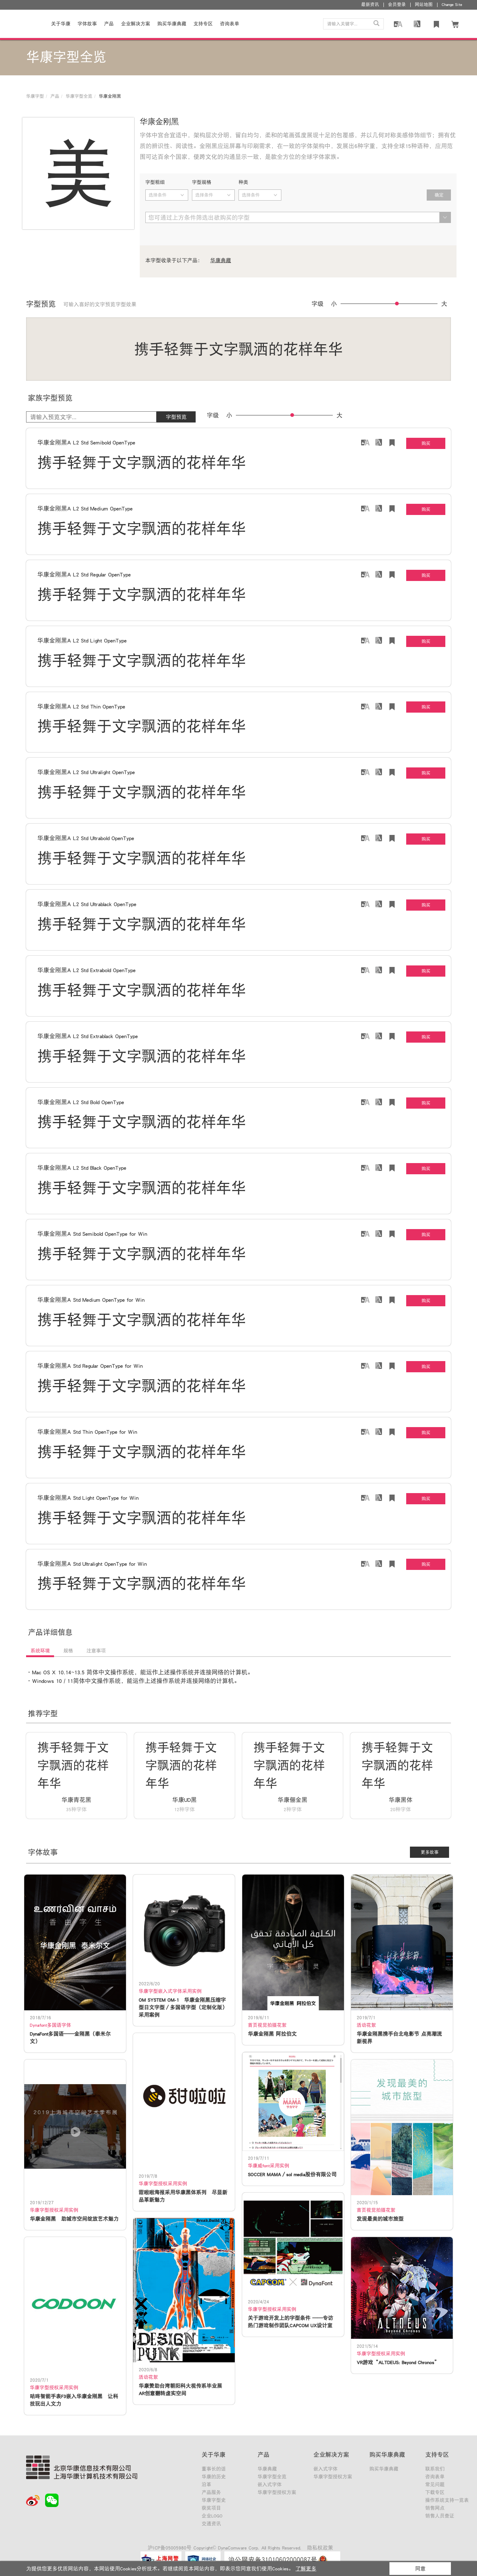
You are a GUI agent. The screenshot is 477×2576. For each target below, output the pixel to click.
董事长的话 (214, 2468)
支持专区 (203, 23)
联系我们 (435, 2468)
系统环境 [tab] (40, 1650)
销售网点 (435, 2508)
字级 (317, 304)
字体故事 (87, 23)
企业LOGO (212, 2515)
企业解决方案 (135, 23)
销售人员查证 (439, 2515)
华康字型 (35, 96)
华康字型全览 (79, 96)
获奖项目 (211, 2508)
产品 (109, 23)
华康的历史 (214, 2476)
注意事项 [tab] (96, 1650)
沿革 (206, 2484)
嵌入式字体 (270, 2484)
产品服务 (211, 2492)
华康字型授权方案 (277, 2492)
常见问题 (435, 2484)
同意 (420, 2568)
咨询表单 (435, 2476)
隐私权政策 (320, 2547)
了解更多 (306, 2568)
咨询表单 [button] (229, 23)
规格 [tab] (68, 1650)
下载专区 (435, 2492)
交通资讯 (211, 2523)
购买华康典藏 (171, 23)
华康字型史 (214, 2500)
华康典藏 (220, 260)
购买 (425, 443)
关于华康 (60, 23)
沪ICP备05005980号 (170, 2547)
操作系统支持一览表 (447, 2500)
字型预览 (176, 417)
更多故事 (430, 1852)
